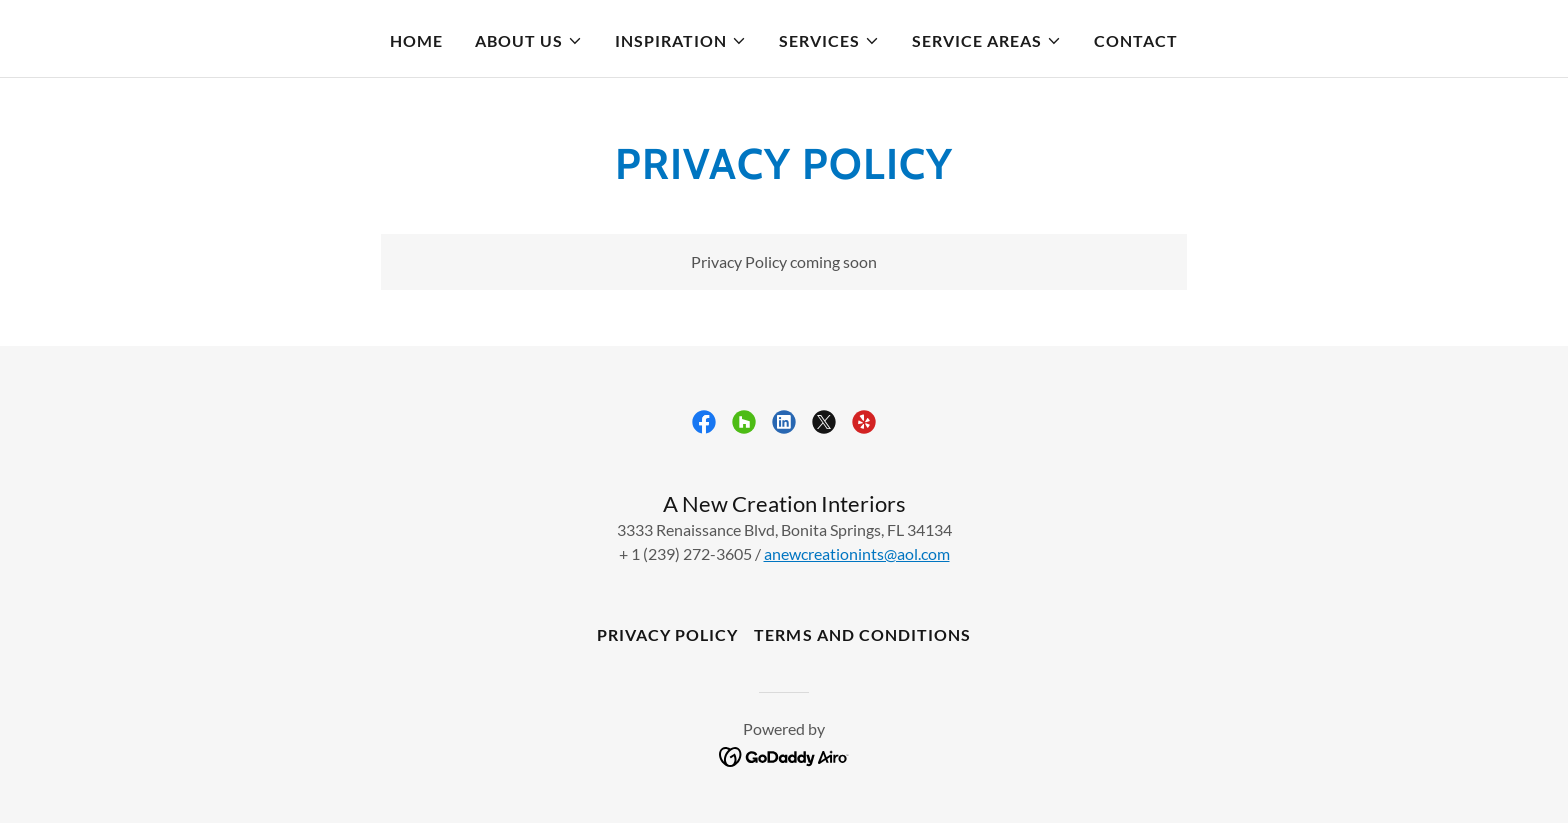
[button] (529, 41)
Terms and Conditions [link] (862, 634)
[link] (704, 422)
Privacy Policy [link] (667, 634)
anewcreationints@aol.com (857, 553)
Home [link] (416, 40)
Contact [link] (1136, 40)
